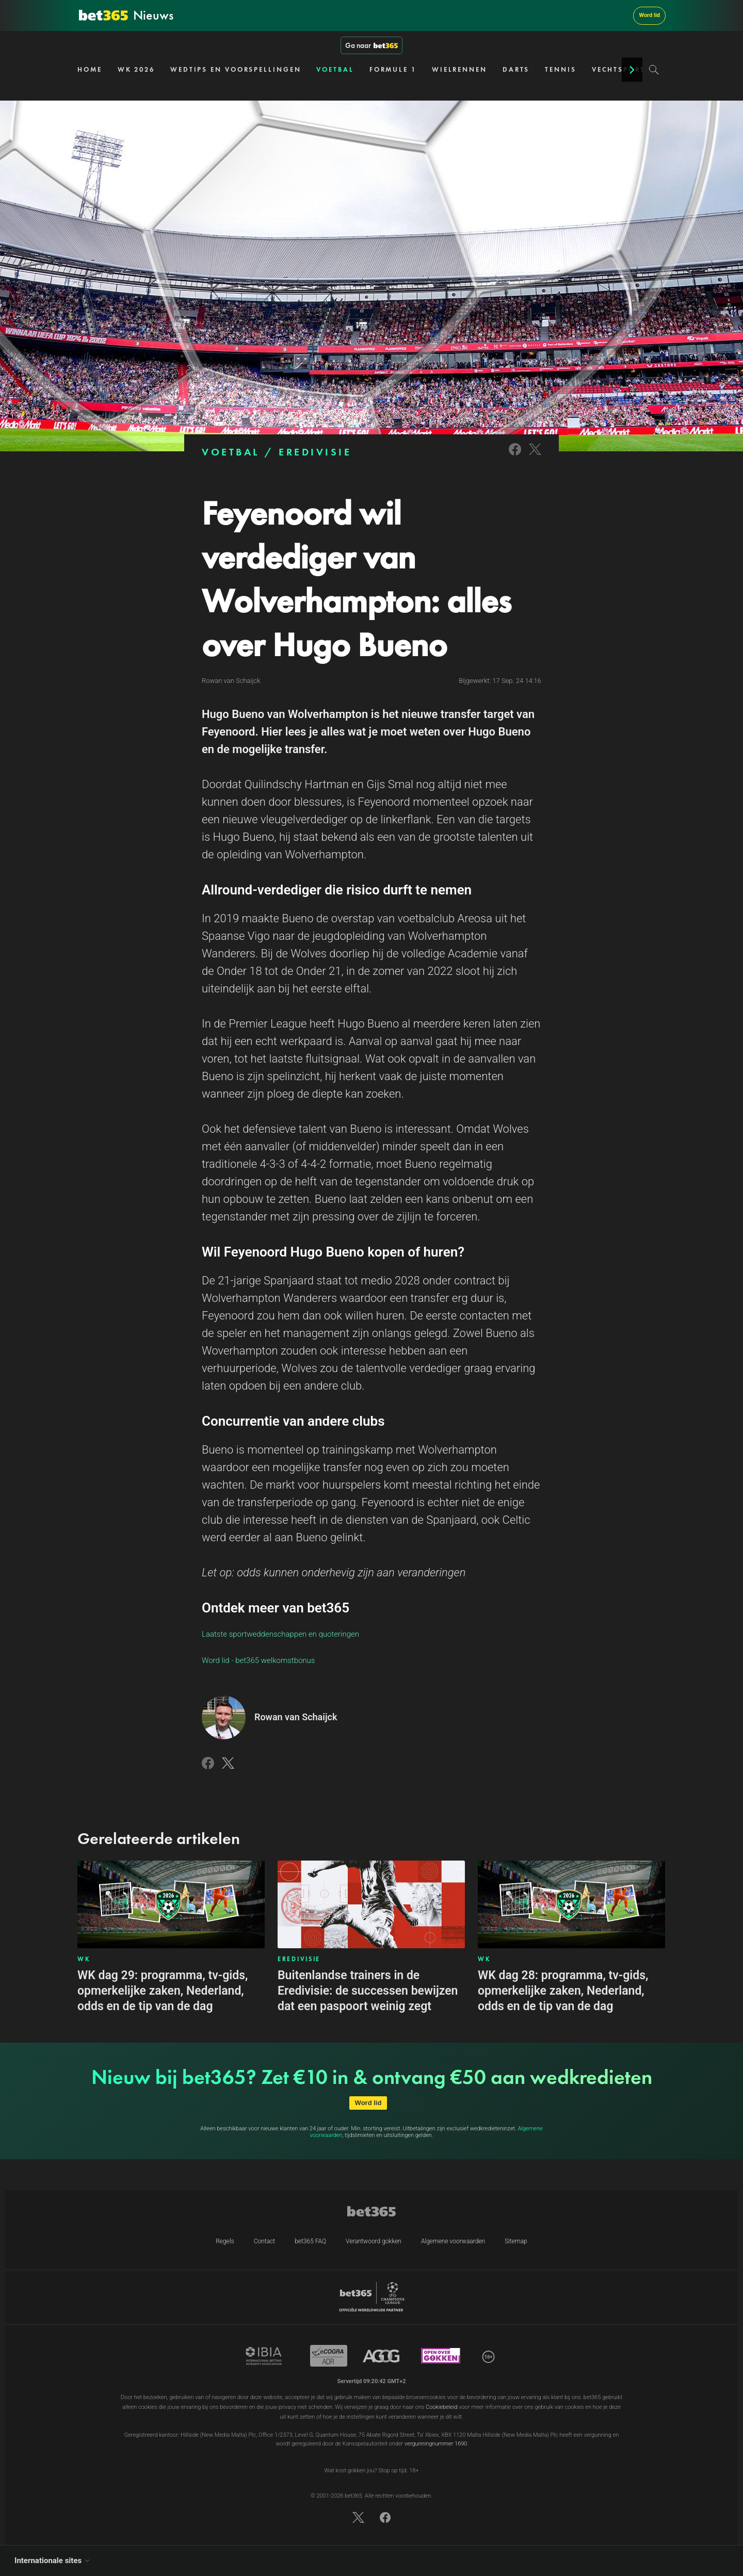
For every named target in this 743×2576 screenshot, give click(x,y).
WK (83, 1959)
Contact (264, 2241)
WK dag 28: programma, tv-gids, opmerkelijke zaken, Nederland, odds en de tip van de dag (563, 1990)
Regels (225, 2241)
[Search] (654, 69)
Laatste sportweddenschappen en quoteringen (280, 1634)
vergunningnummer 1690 (436, 2443)
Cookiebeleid (442, 2407)
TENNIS (560, 69)
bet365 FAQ (310, 2241)
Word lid (649, 15)
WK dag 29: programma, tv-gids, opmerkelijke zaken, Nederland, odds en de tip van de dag (162, 1990)
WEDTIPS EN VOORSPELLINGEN (235, 69)
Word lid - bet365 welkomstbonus (258, 1660)
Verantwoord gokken (373, 2241)
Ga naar (371, 45)
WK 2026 (136, 69)
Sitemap (516, 2241)
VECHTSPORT (618, 69)
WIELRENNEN (459, 69)
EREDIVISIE (315, 452)
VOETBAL (334, 69)
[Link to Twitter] (535, 456)
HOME (89, 69)
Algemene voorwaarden (453, 2241)
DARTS (516, 69)
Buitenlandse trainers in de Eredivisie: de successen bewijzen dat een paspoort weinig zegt (368, 1990)
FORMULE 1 (392, 69)
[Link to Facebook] (515, 456)
